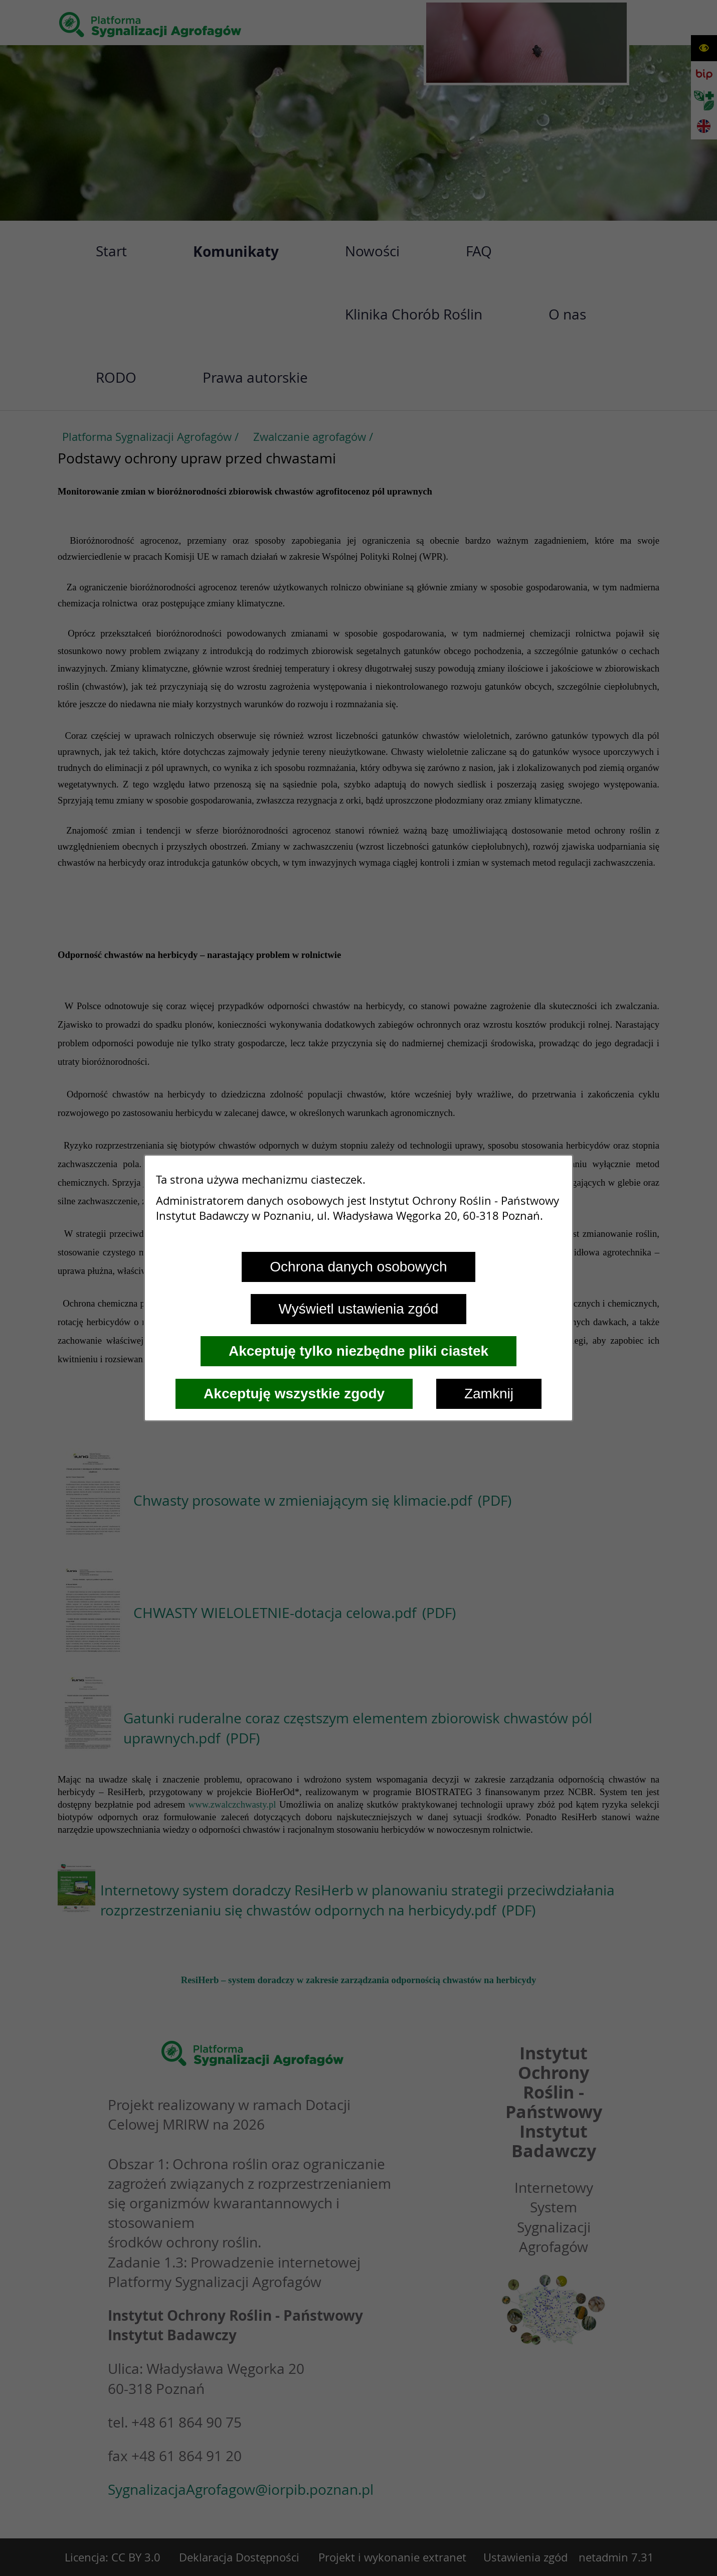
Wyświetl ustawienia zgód (359, 1309)
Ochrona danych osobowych (358, 1266)
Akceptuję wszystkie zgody (294, 1393)
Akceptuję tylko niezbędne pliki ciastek (358, 1351)
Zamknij (488, 1393)
